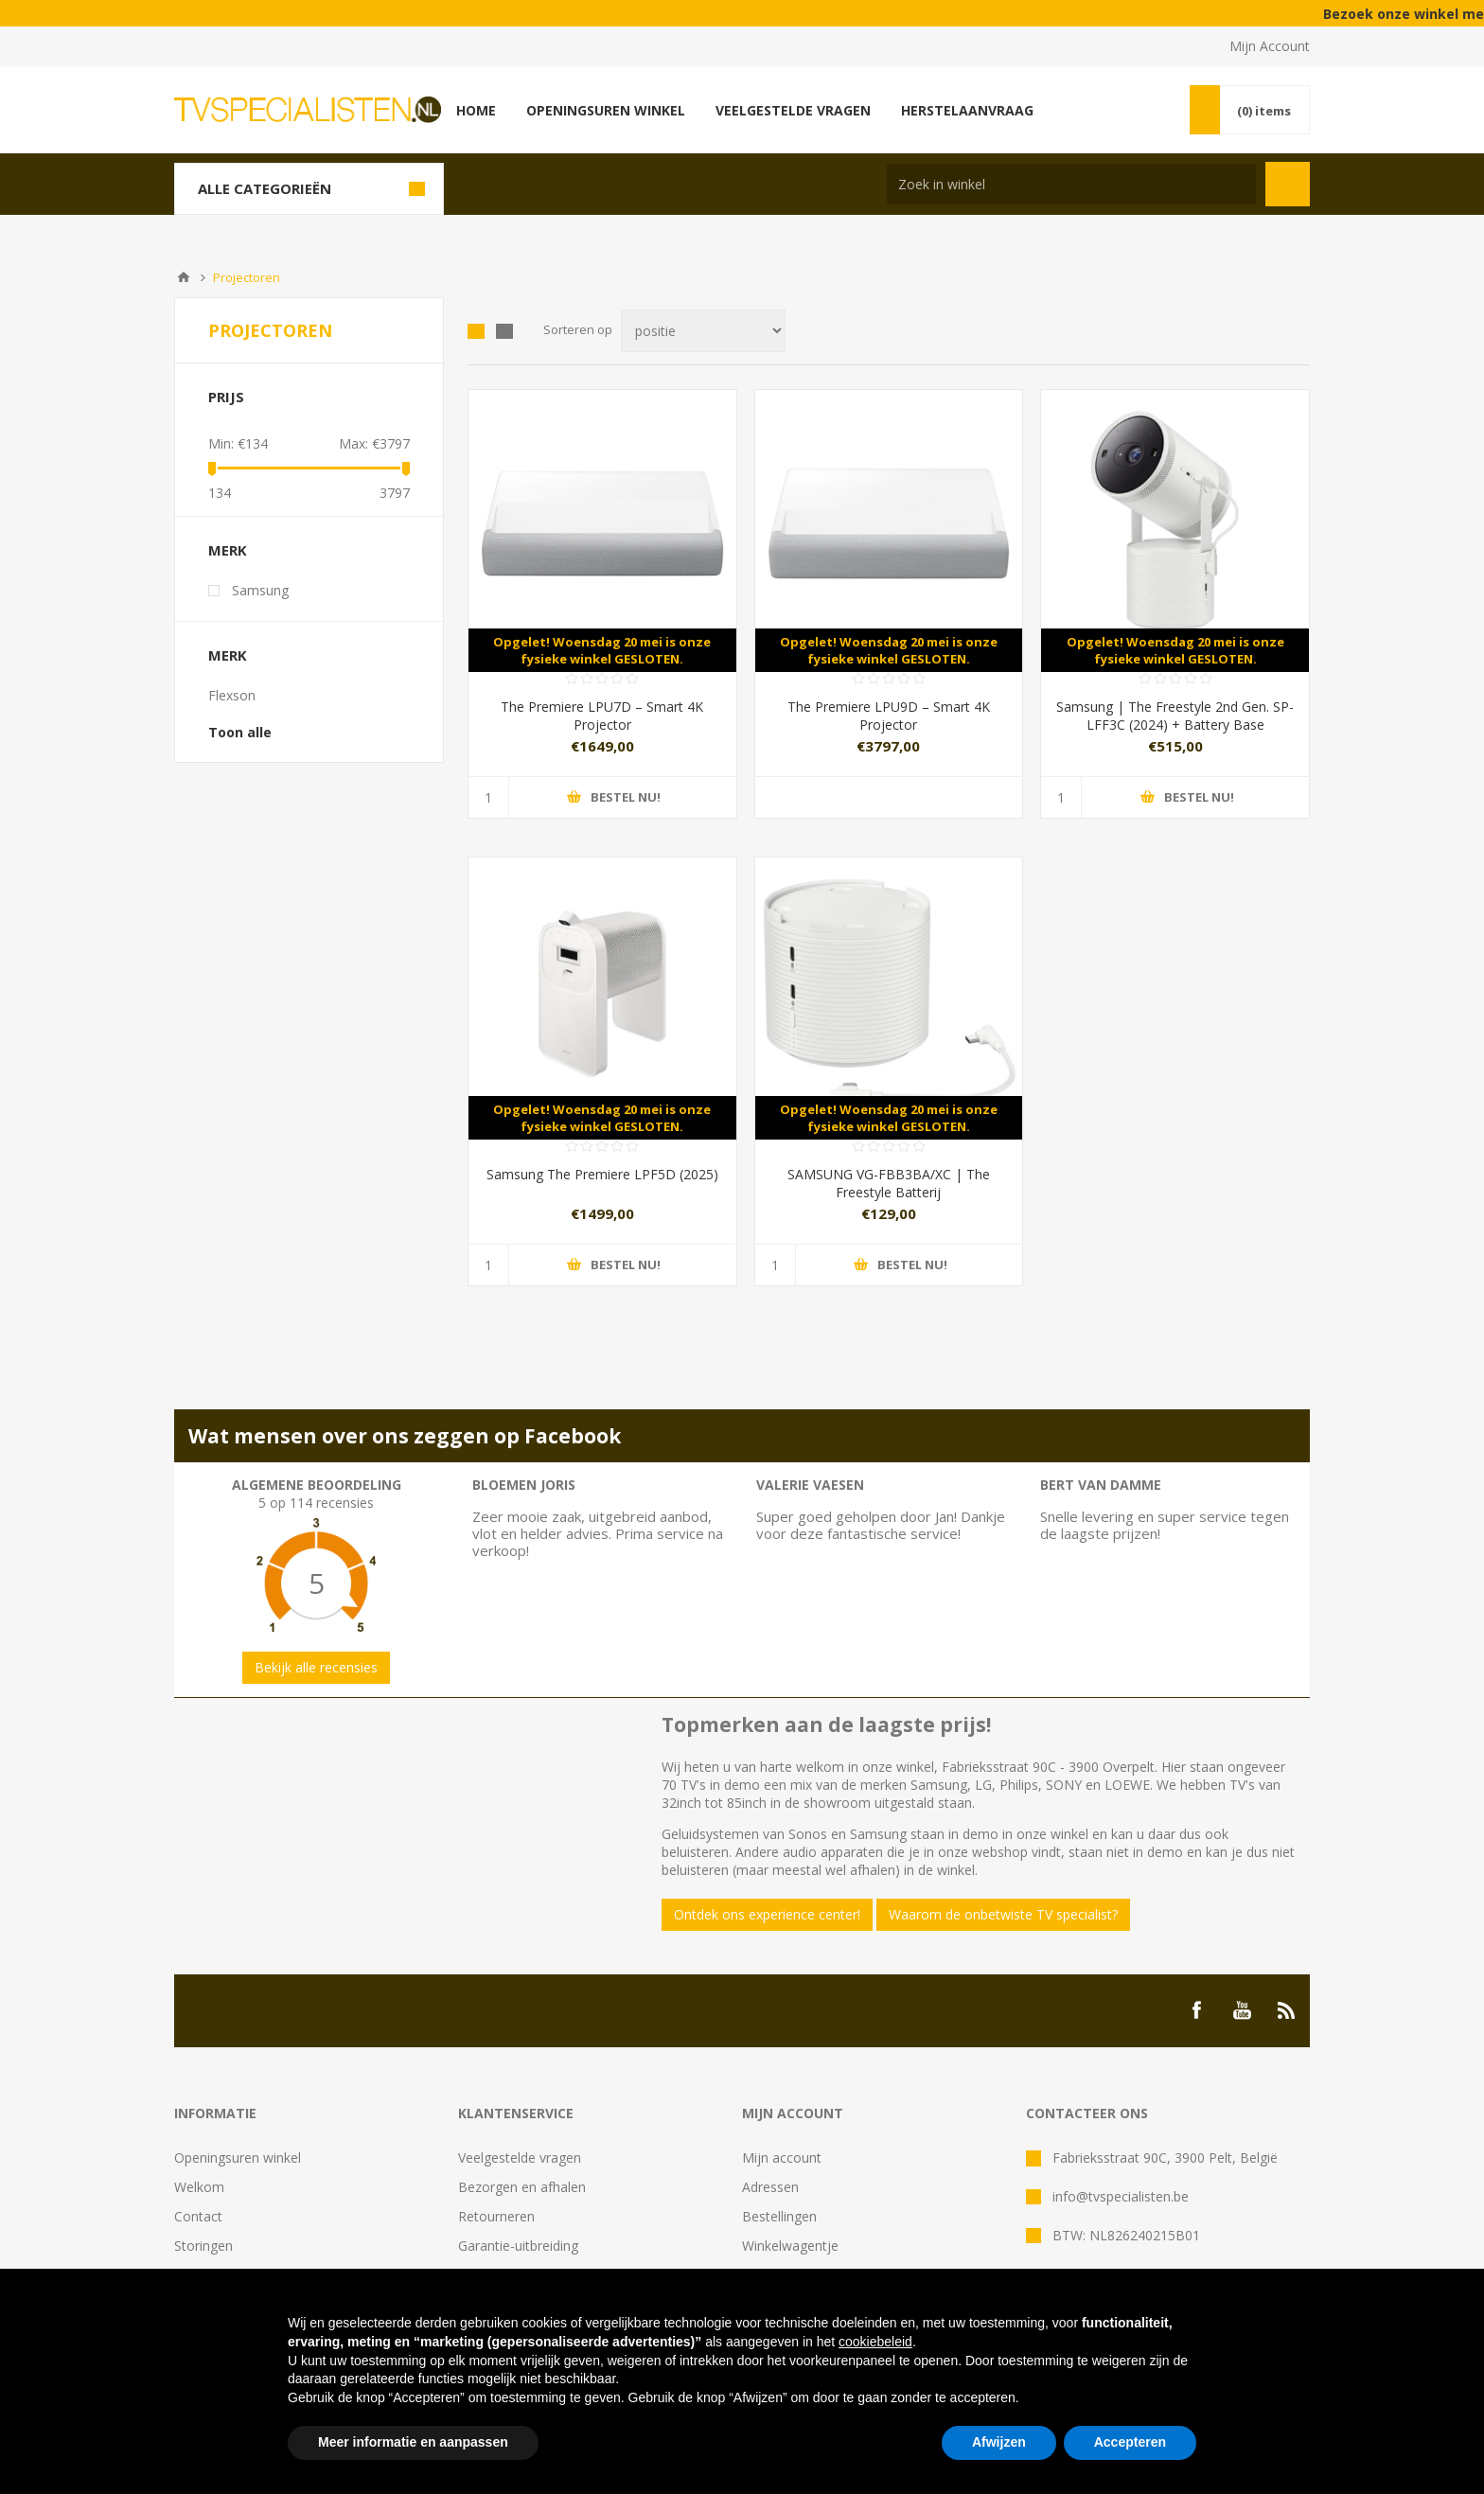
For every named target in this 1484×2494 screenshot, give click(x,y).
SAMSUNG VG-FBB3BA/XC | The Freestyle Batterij (888, 1183)
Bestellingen (779, 2216)
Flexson (232, 695)
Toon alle (240, 732)
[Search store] (1071, 184)
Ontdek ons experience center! (767, 1914)
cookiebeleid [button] (875, 2341)
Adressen (770, 2187)
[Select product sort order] (703, 331)
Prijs (226, 396)
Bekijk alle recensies (316, 1667)
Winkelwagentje (790, 2246)
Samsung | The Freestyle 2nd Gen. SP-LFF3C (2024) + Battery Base (1175, 716)
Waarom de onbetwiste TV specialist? (1003, 1914)
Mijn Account (1269, 46)
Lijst (504, 331)
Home (183, 277)
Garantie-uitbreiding (518, 2246)
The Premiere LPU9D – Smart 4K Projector (888, 716)
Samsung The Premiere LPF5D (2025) (602, 1174)
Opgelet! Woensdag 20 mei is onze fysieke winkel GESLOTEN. (602, 650)
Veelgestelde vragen (519, 2158)
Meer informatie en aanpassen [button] (413, 2442)
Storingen (203, 2246)
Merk (227, 549)
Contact (198, 2216)
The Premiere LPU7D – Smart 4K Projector (602, 716)
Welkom (199, 2187)
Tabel (476, 331)
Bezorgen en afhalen (522, 2187)
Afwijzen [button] (999, 2442)
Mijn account (782, 2158)
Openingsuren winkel (237, 2158)
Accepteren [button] (1130, 2442)
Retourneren (496, 2216)
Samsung (260, 590)
